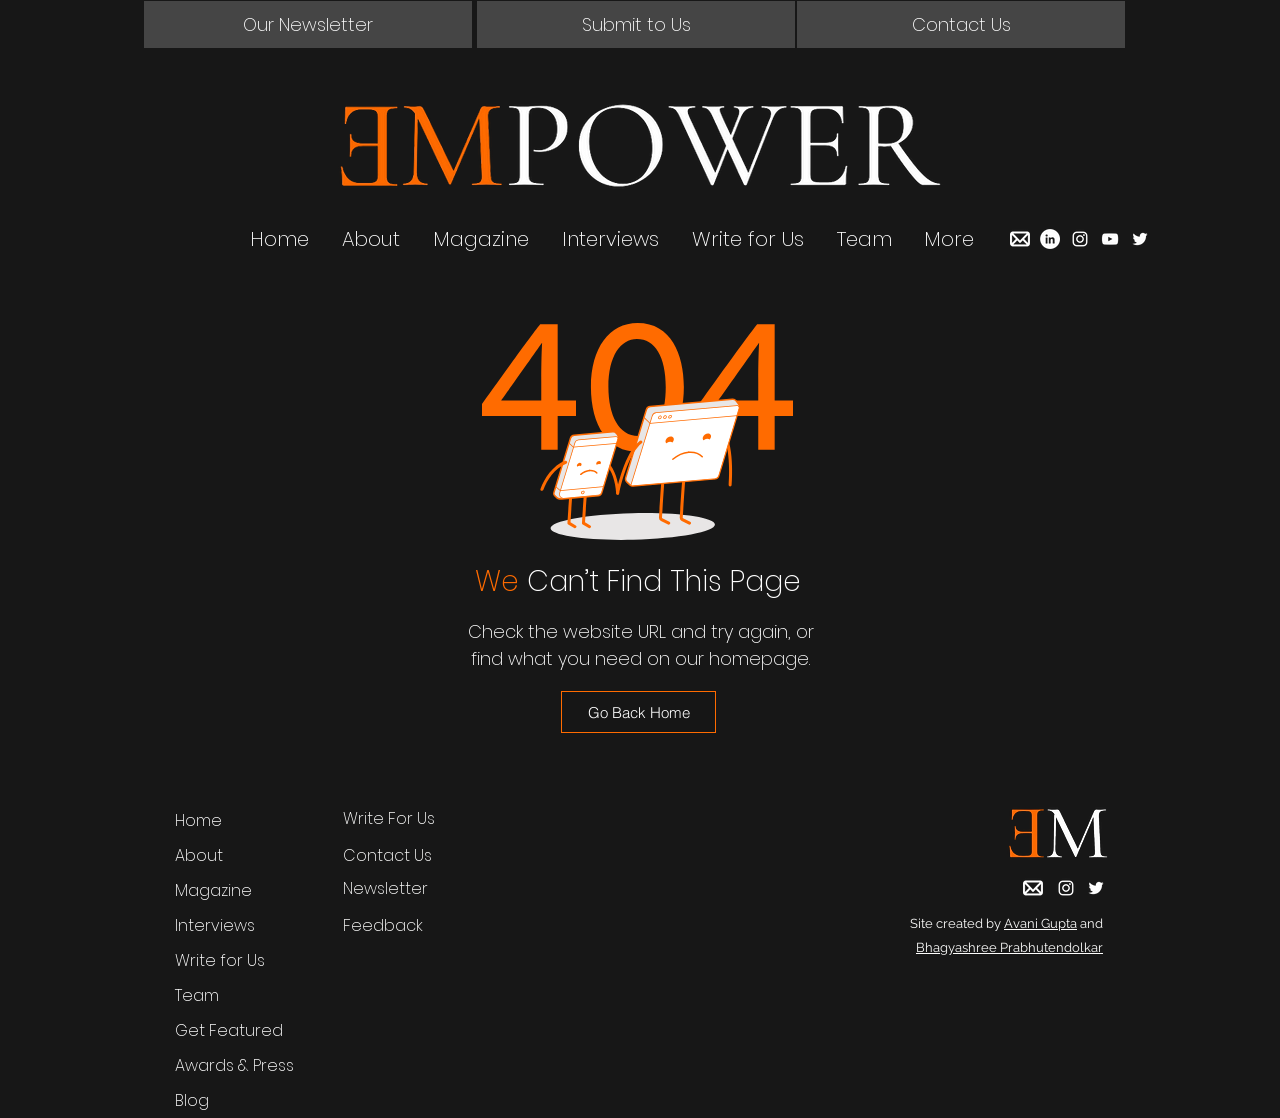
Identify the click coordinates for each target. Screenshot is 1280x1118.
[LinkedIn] (1050, 239)
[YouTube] (1110, 239)
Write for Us (220, 960)
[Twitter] (1140, 239)
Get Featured (229, 1030)
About (199, 855)
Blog (192, 1100)
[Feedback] (405, 926)
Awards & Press (234, 1065)
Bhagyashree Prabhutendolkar (1009, 947)
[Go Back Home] (638, 712)
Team (197, 995)
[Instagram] (1080, 239)
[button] (308, 24)
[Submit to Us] (636, 24)
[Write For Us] (405, 819)
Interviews (215, 925)
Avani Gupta (1040, 923)
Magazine (213, 890)
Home (198, 820)
